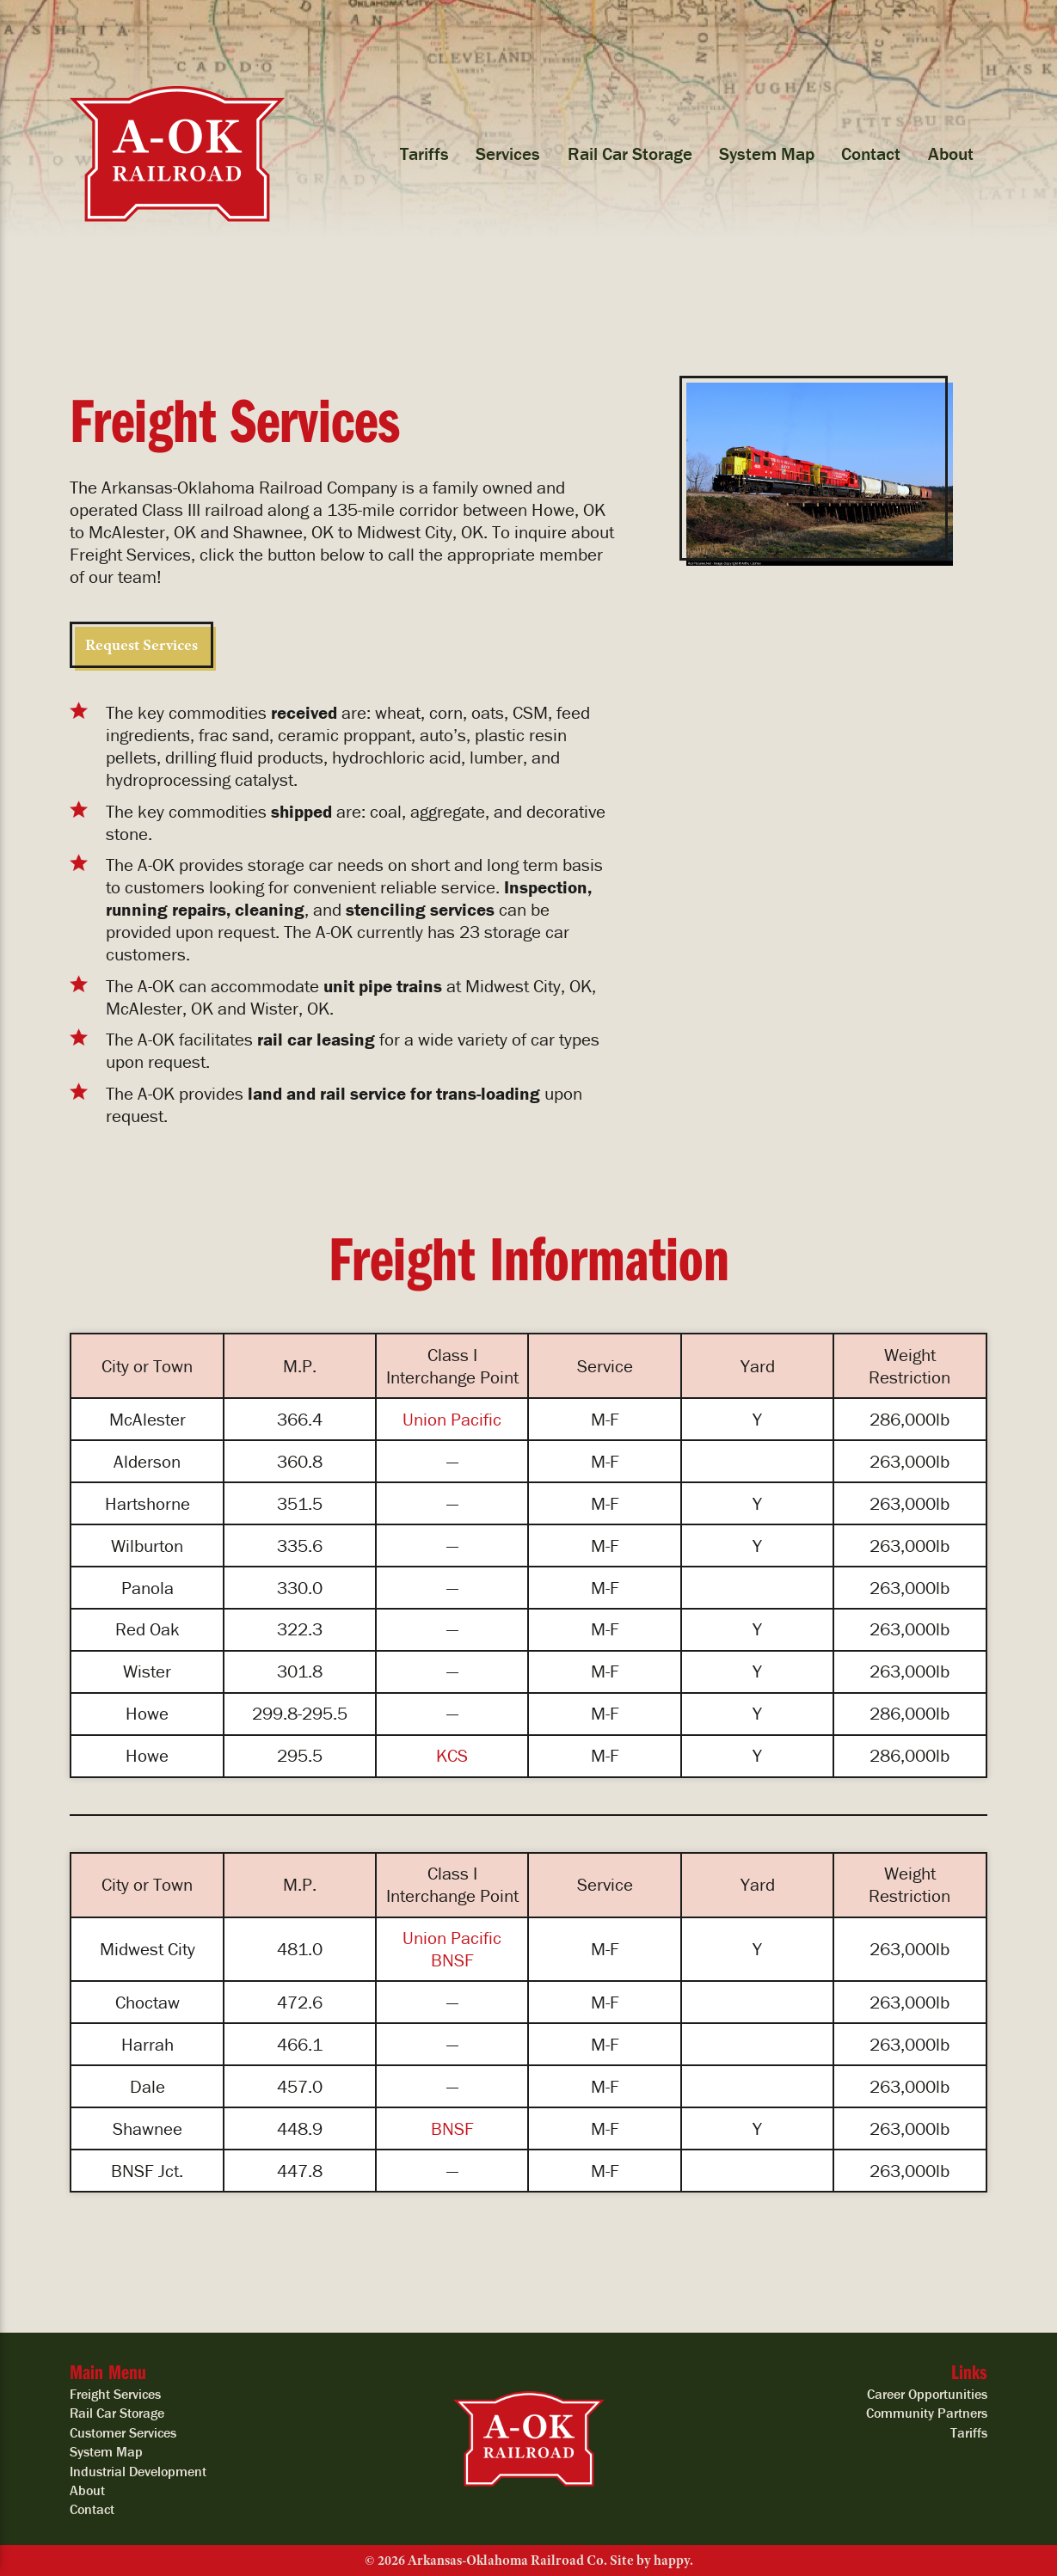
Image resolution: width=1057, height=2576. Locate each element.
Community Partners (926, 2412)
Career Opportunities (927, 2393)
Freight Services (115, 2393)
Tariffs (424, 154)
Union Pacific (452, 1419)
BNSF (452, 1960)
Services (508, 154)
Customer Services (123, 2432)
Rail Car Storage (630, 154)
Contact (870, 154)
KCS (452, 1756)
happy (672, 2560)
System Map (766, 154)
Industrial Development (138, 2471)
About (951, 154)
